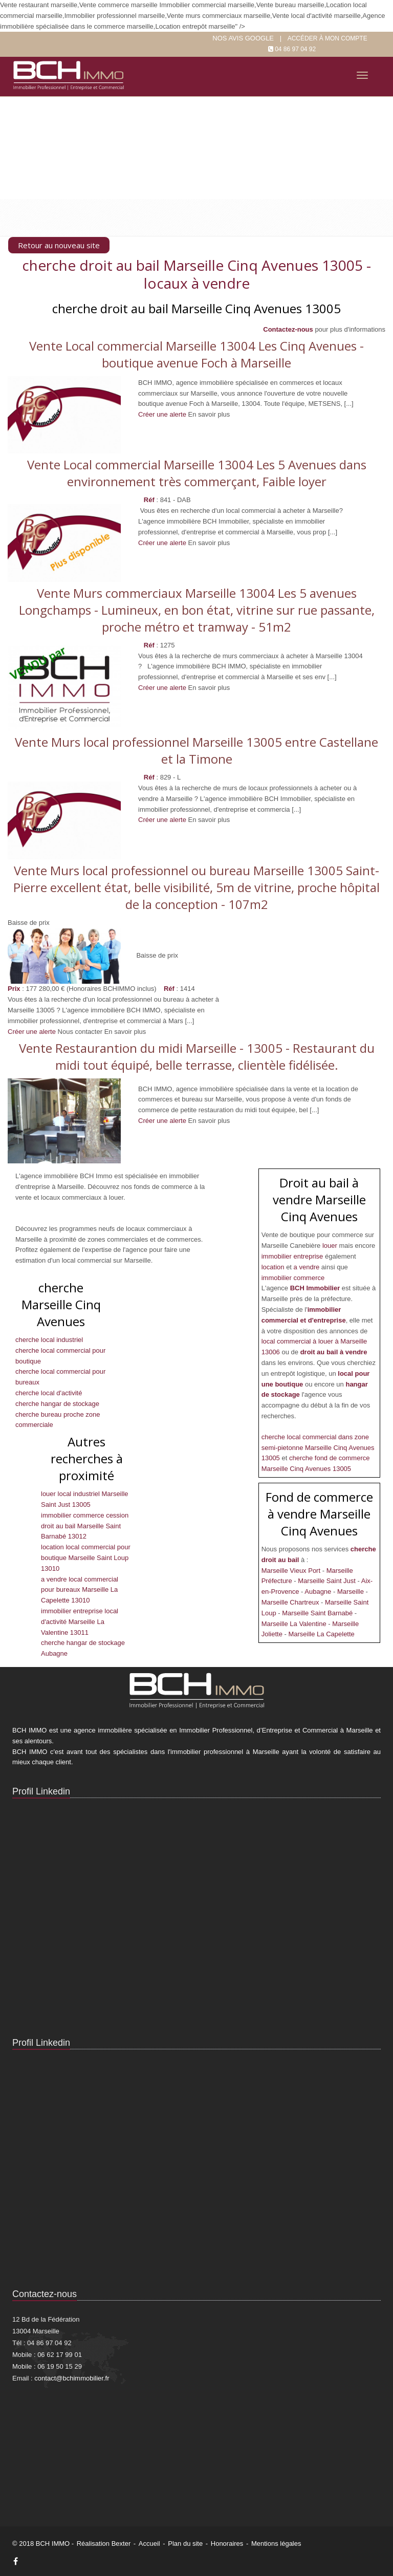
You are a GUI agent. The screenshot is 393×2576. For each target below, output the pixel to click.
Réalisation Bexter (104, 2543)
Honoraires (227, 2543)
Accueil (149, 2543)
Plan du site (185, 2543)
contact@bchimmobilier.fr (71, 2378)
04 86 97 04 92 (295, 49)
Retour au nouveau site (59, 245)
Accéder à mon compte (327, 38)
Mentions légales (276, 2543)
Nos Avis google (243, 38)
